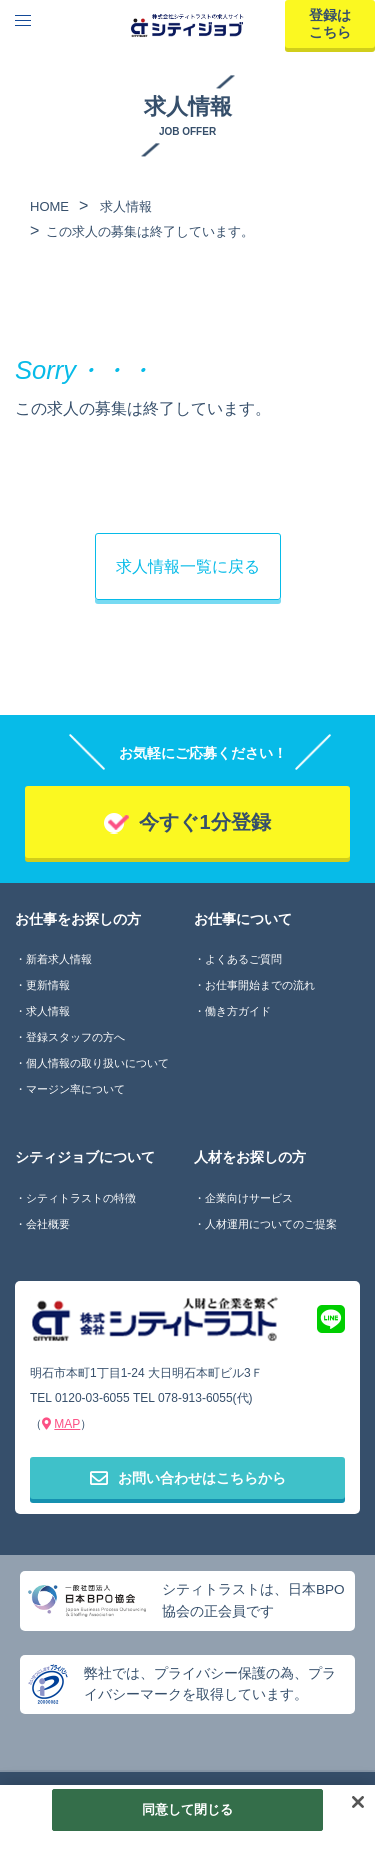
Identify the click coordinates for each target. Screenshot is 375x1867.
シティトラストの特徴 (81, 1198)
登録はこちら (330, 23)
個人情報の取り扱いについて (97, 1063)
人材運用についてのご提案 (271, 1224)
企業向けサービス (249, 1198)
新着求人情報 (59, 959)
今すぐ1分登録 (204, 822)
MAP (67, 1424)
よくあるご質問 (243, 959)
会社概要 (48, 1224)
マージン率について (75, 1089)
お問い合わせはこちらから (188, 1478)
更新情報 (48, 985)
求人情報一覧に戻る (188, 566)
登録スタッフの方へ (75, 1037)
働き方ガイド (238, 1011)
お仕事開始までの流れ (260, 985)
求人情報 (48, 1011)
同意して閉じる (188, 1809)
